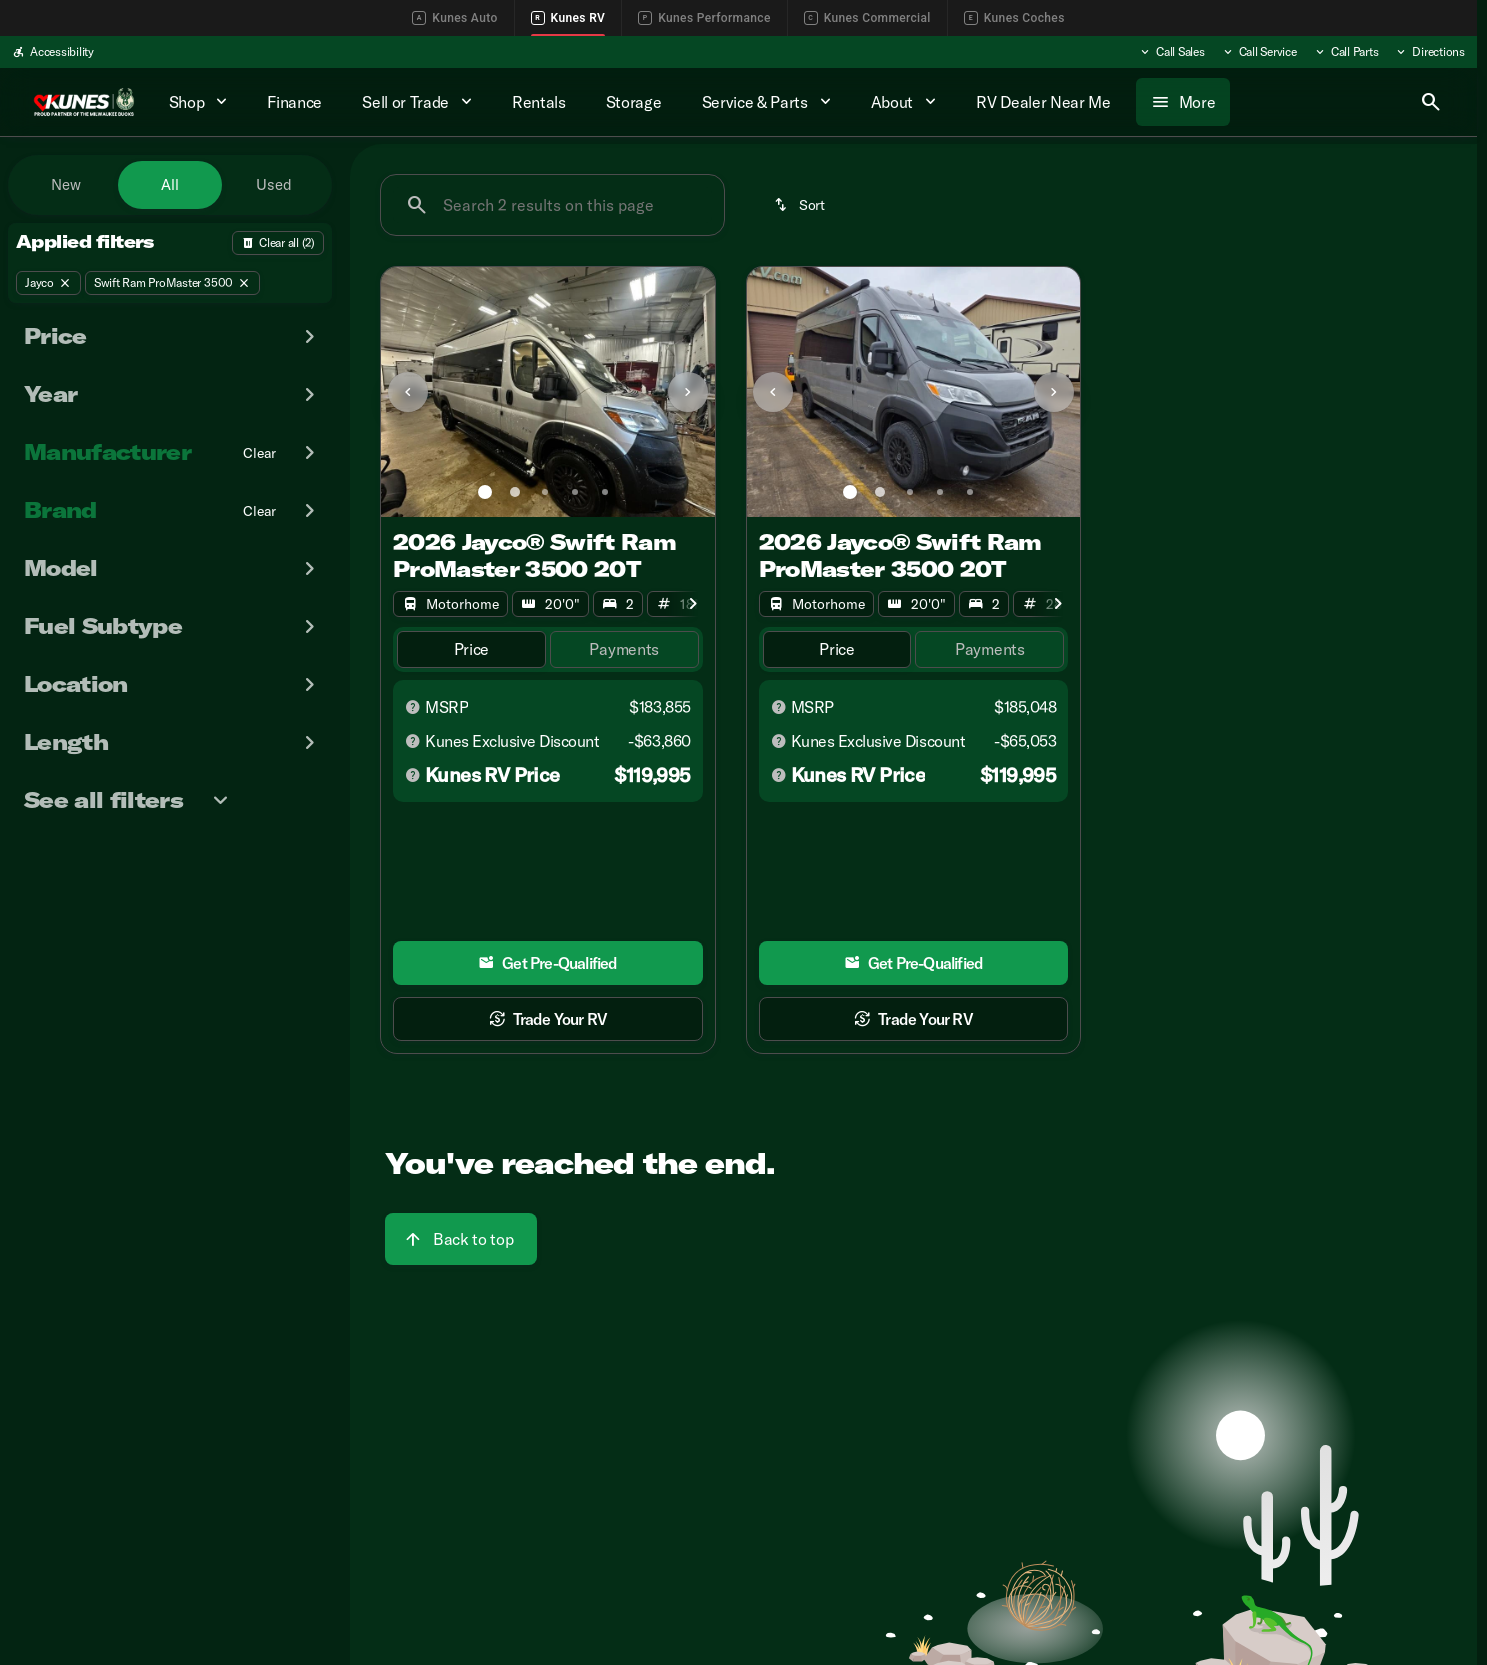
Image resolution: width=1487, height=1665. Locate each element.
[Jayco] (48, 283)
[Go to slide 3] (545, 492)
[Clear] (259, 453)
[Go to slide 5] (605, 492)
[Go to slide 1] (485, 492)
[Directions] (1429, 52)
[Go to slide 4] (575, 492)
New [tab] (66, 184)
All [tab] (170, 184)
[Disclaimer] (413, 707)
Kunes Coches (1014, 18)
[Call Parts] (1346, 52)
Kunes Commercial (867, 18)
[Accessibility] (53, 52)
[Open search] (1431, 102)
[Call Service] (1259, 52)
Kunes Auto (454, 18)
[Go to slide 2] (515, 492)
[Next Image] (688, 392)
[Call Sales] (1171, 52)
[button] (406, 392)
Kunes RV (568, 18)
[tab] (471, 649)
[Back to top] (461, 1239)
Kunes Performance (704, 18)
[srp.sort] (801, 205)
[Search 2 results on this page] (552, 205)
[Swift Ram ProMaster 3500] (172, 283)
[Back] (278, 243)
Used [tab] (274, 184)
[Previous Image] (408, 392)
